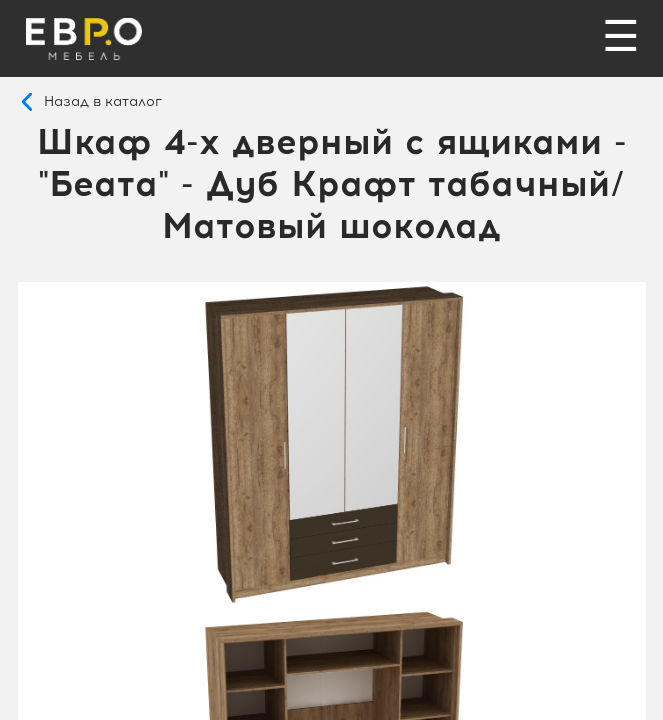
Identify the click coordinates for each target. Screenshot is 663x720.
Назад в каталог (103, 101)
